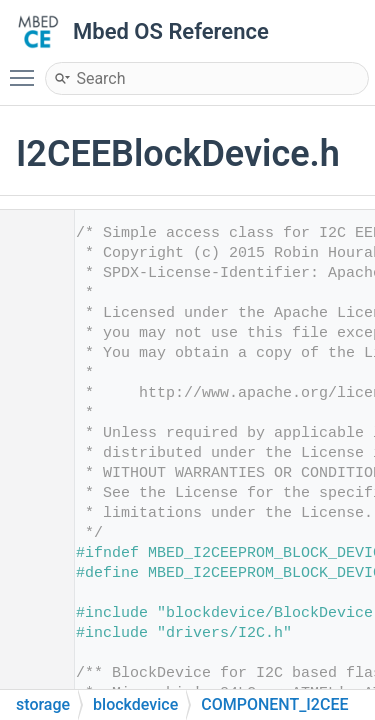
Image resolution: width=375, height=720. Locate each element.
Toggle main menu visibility (27, 69)
